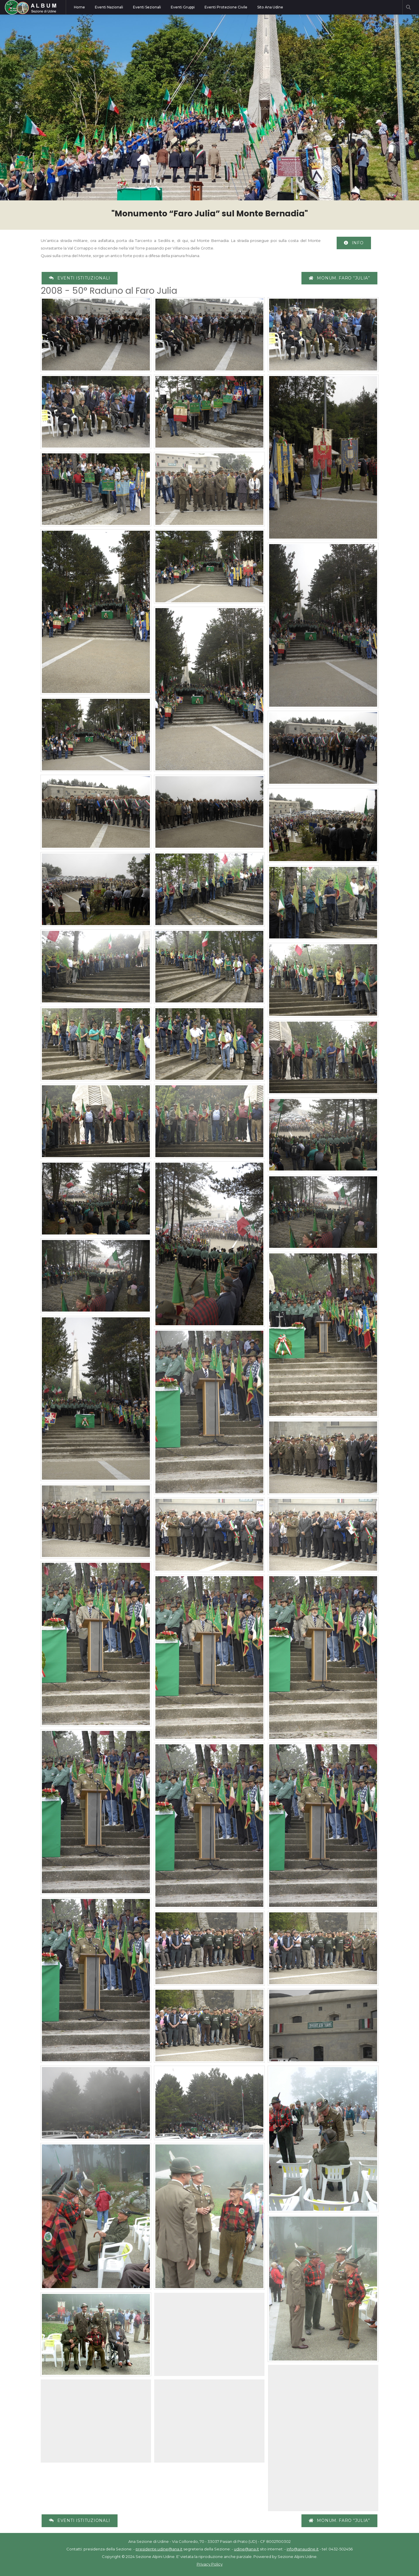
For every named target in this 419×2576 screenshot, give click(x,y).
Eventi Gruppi (183, 7)
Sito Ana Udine (270, 7)
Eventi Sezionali (147, 7)
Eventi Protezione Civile (226, 7)
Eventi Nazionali (109, 7)
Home (79, 7)
